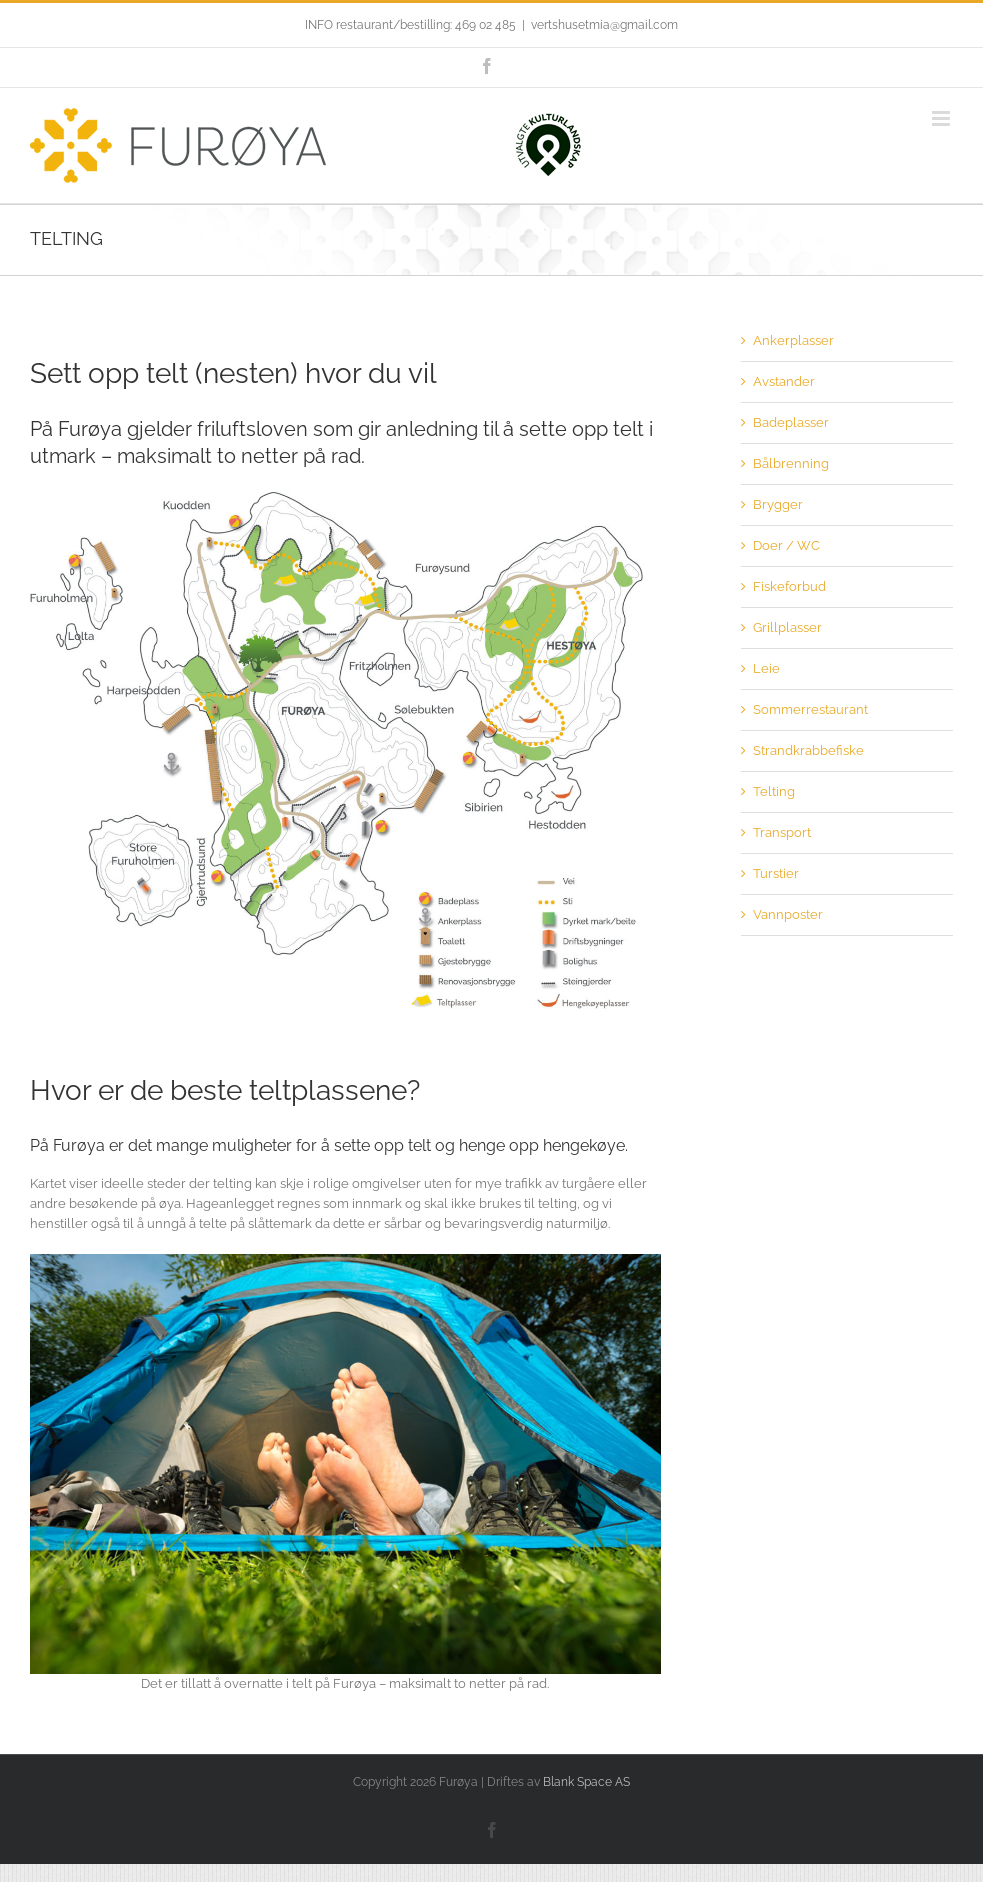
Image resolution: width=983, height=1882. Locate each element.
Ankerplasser (793, 340)
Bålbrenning (791, 463)
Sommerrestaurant (810, 709)
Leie (766, 668)
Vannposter (788, 914)
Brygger (778, 504)
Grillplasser (787, 627)
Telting (774, 791)
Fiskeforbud (789, 586)
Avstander (784, 381)
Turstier (776, 873)
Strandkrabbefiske (808, 750)
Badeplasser (791, 422)
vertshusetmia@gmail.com (604, 25)
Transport (782, 832)
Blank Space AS (586, 1782)
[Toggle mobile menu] (942, 118)
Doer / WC (786, 545)
